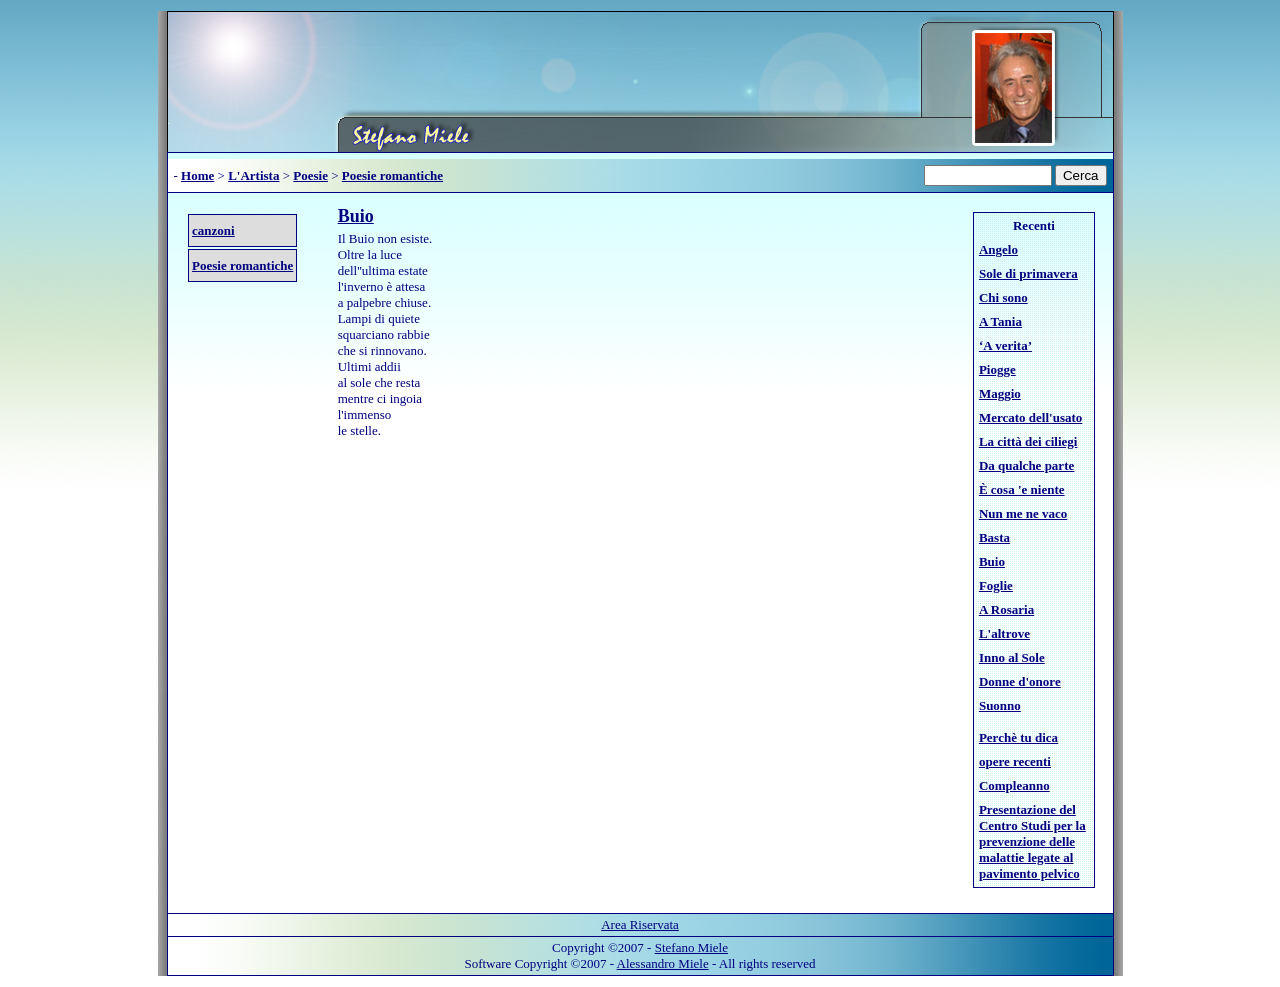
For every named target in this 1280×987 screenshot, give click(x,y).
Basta (994, 537)
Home (197, 175)
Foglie (996, 585)
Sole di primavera (1028, 273)
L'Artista (253, 175)
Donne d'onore (1020, 681)
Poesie (310, 175)
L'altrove (1004, 633)
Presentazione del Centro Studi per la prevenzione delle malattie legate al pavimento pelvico (1032, 841)
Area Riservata (640, 924)
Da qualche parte (1026, 465)
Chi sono (1003, 297)
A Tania (1000, 321)
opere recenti (1015, 761)
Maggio (1000, 393)
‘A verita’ (1005, 345)
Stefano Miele (691, 947)
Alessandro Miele (663, 963)
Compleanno (1014, 785)
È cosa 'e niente (1022, 489)
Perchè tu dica (1018, 737)
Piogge (997, 369)
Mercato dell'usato (1030, 417)
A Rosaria (1006, 609)
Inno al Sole (1012, 657)
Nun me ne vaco (1023, 513)
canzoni (213, 230)
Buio (356, 216)
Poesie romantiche (392, 175)
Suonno (1000, 705)
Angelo (998, 249)
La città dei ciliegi (1028, 441)
